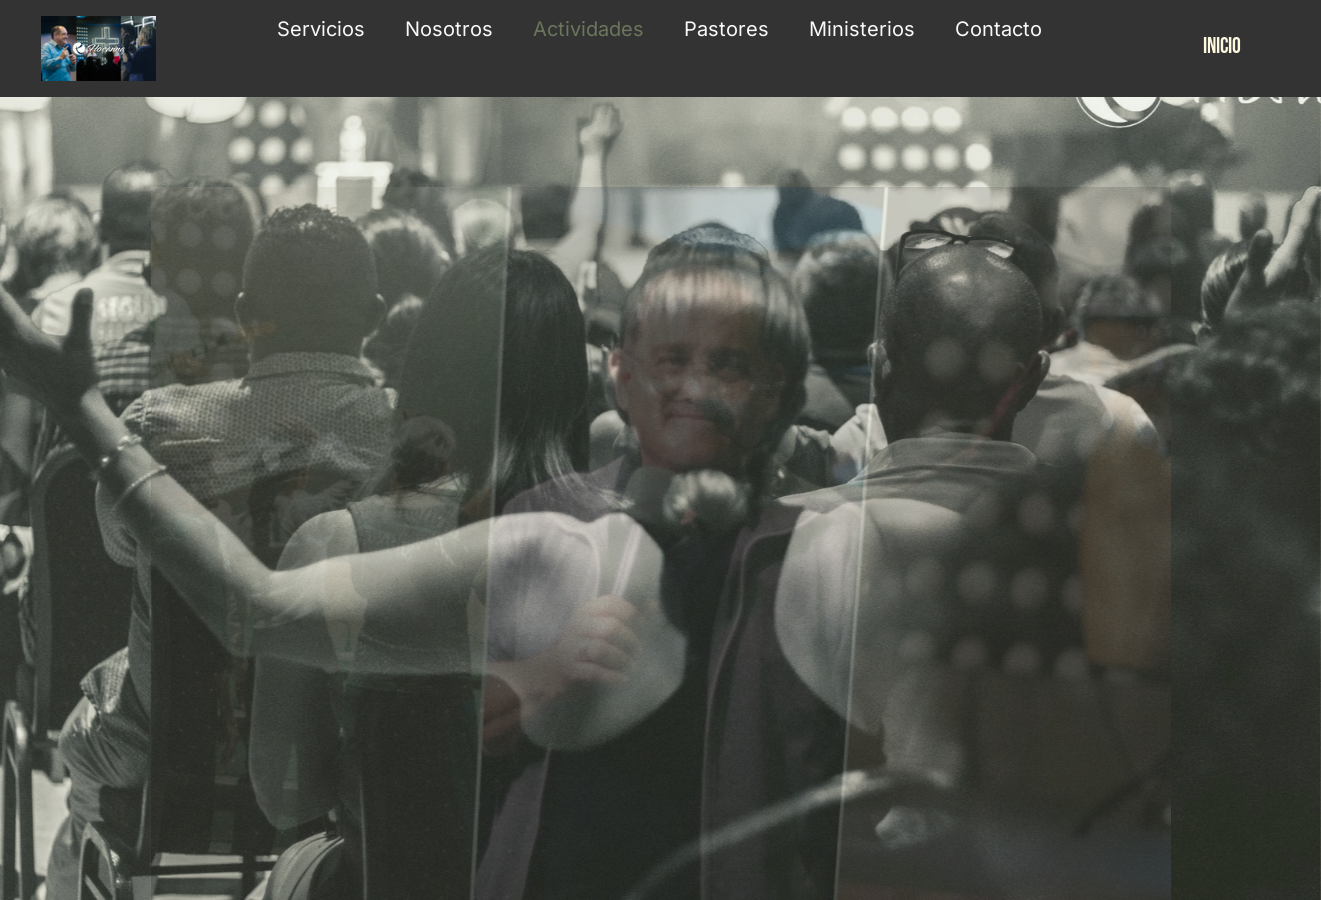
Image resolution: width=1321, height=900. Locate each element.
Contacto (998, 29)
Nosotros (449, 29)
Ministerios (862, 29)
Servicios (321, 29)
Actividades (588, 29)
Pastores (726, 29)
